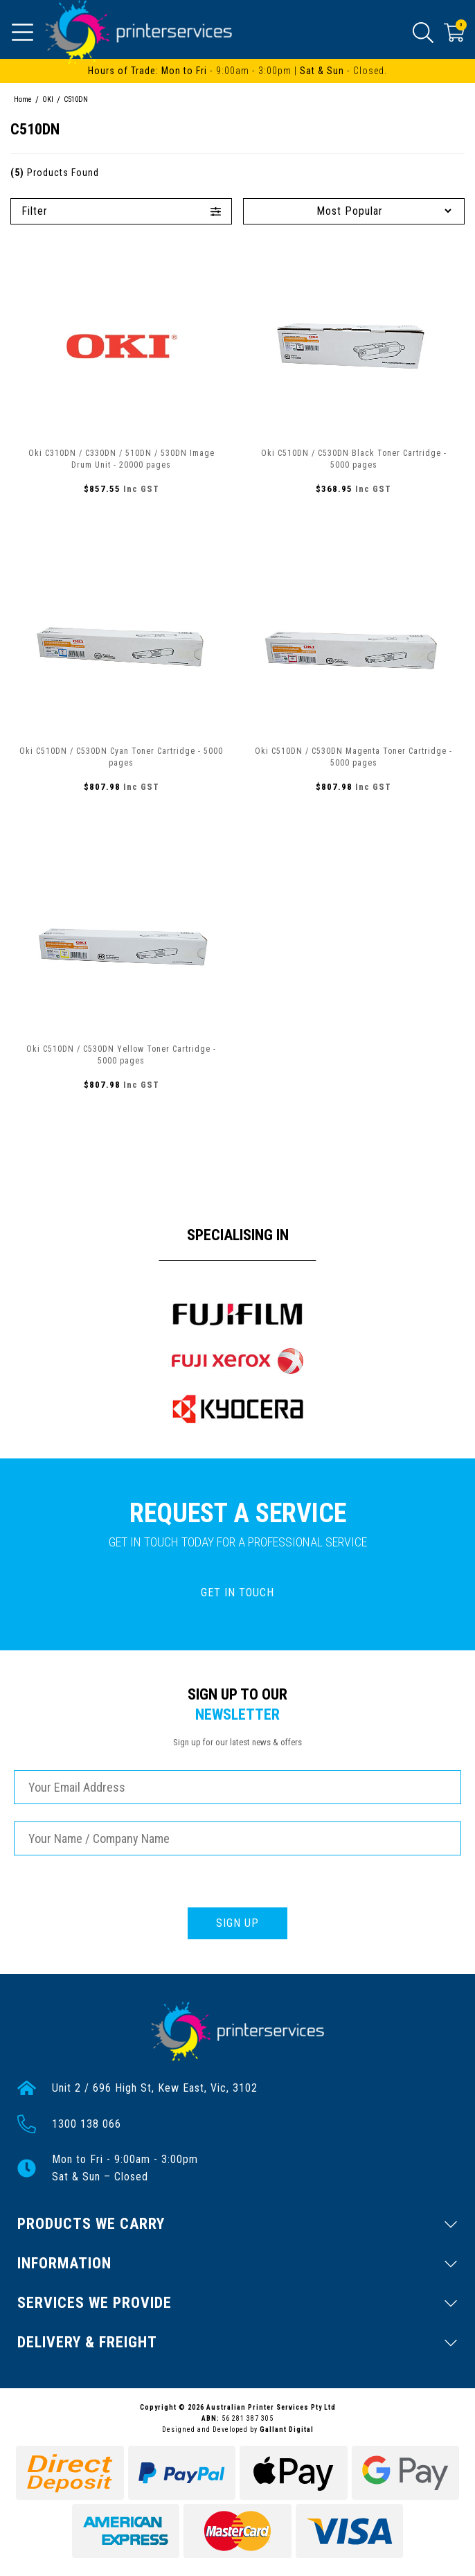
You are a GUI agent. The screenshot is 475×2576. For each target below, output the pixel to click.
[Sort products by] (354, 211)
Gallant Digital (287, 2429)
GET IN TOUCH (237, 1592)
